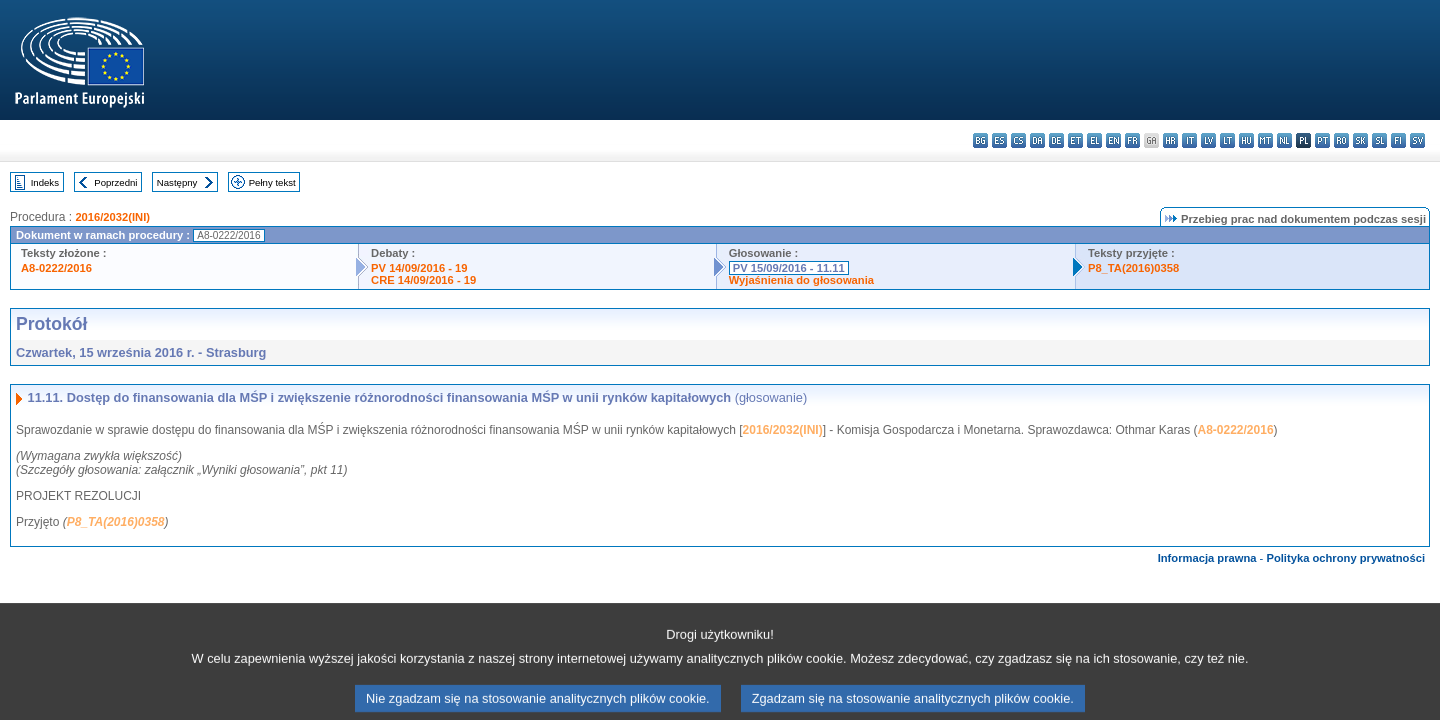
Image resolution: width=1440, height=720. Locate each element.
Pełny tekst (272, 182)
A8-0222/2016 (56, 268)
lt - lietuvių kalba (1227, 140)
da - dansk (1037, 140)
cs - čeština (1018, 140)
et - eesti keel (1075, 140)
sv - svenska (1417, 140)
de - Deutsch (1056, 140)
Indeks (45, 182)
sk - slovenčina (1360, 140)
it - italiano (1189, 140)
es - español (999, 140)
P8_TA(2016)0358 (1133, 268)
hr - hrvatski (1170, 140)
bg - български (980, 140)
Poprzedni (115, 182)
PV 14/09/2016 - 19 (419, 268)
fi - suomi (1398, 140)
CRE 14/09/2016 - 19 (423, 280)
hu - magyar (1246, 140)
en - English (1113, 140)
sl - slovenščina (1379, 140)
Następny (177, 182)
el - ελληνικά (1094, 140)
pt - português (1322, 140)
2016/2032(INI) (112, 217)
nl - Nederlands (1284, 140)
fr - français (1132, 140)
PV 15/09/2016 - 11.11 (789, 268)
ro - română (1341, 140)
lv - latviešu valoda (1208, 140)
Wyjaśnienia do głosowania (801, 280)
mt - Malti (1265, 140)
